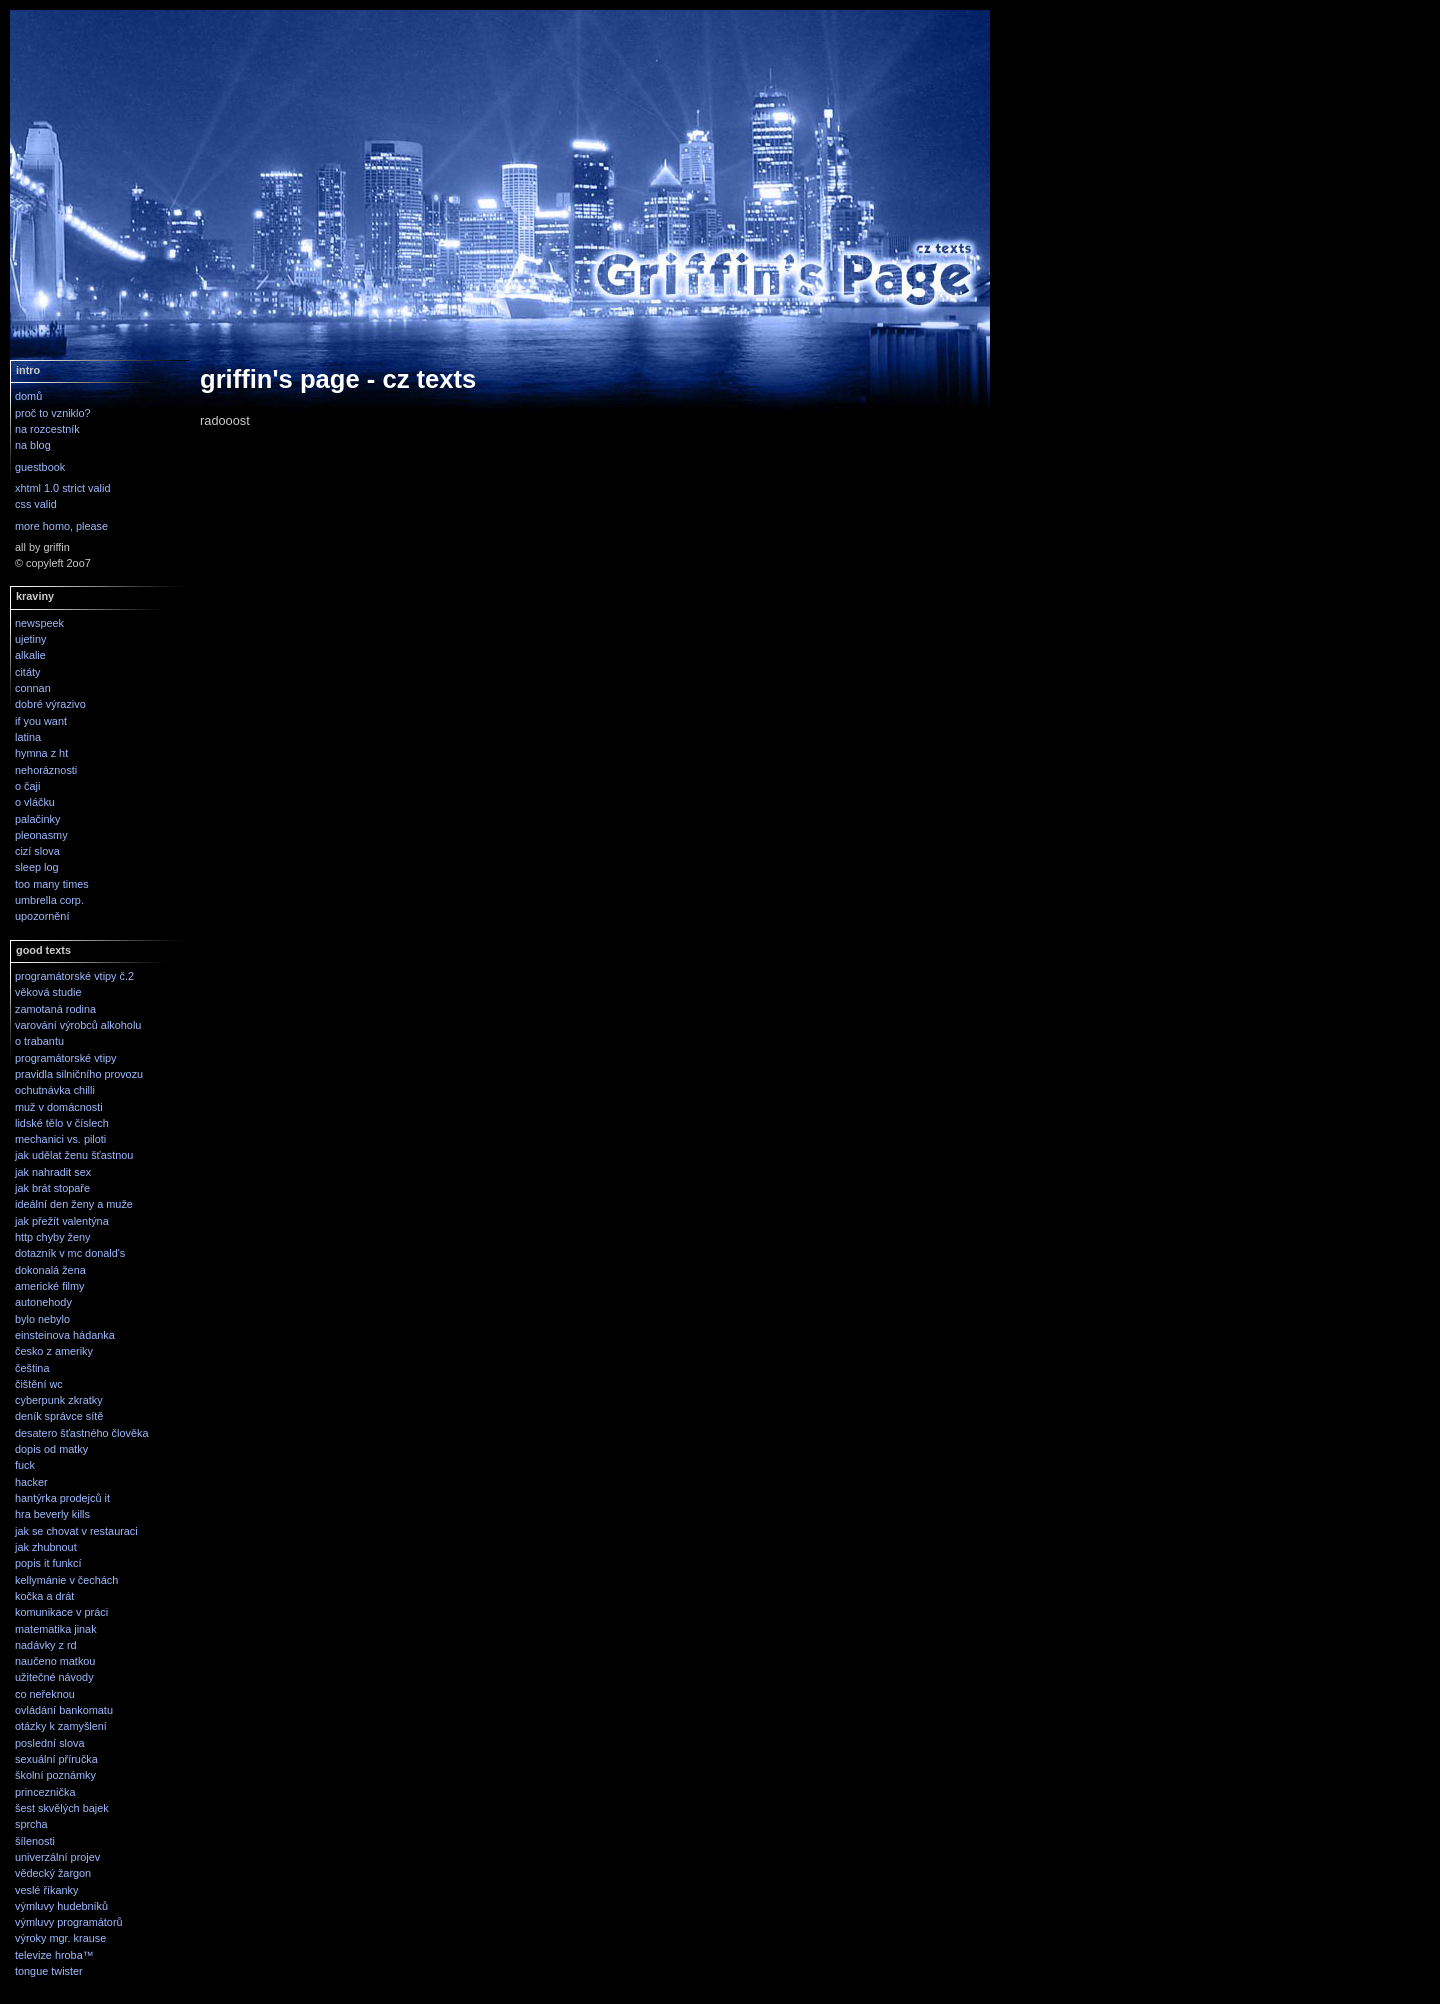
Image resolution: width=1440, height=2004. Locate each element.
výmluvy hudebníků (61, 1906)
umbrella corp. (49, 900)
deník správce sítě (59, 1416)
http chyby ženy (53, 1237)
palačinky (37, 819)
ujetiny (30, 639)
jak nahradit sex (53, 1172)
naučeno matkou (55, 1661)
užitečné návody (54, 1677)
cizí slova (37, 851)
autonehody (43, 1302)
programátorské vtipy (66, 1058)
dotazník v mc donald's (70, 1253)
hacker (31, 1482)
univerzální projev (57, 1857)
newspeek (39, 623)
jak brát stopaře (52, 1188)
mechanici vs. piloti (60, 1139)
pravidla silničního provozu (79, 1074)
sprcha (31, 1824)
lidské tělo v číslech (62, 1123)
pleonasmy (41, 835)
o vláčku (35, 802)
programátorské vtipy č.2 (74, 976)
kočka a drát (44, 1596)
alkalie (30, 655)
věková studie (48, 992)
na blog (33, 445)
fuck (25, 1465)
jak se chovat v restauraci (76, 1531)
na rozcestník (47, 429)
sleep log (37, 867)
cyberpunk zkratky (59, 1400)
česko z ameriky (54, 1351)
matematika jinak (56, 1629)
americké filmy (50, 1286)
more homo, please (61, 526)
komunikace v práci (61, 1612)
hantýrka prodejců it (62, 1498)
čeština (32, 1368)
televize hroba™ (54, 1955)
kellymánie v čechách (66, 1580)
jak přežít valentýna (62, 1221)
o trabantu (39, 1041)
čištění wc (39, 1384)
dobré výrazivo (50, 704)
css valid (36, 504)
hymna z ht (41, 753)
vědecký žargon (53, 1873)
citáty (27, 672)
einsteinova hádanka (65, 1335)
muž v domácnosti (59, 1107)
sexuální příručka (56, 1759)
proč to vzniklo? (53, 413)
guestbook (40, 467)
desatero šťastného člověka (81, 1433)
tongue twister (49, 1971)
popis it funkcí (48, 1563)
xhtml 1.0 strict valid (63, 488)
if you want (41, 721)
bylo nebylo (42, 1319)
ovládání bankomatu (64, 1710)
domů (28, 396)
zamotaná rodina (55, 1009)
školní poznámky (55, 1775)
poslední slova (50, 1743)
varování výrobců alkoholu (78, 1025)
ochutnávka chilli (55, 1090)
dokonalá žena (50, 1270)
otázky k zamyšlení (61, 1726)
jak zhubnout (46, 1547)
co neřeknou (45, 1694)
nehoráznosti (46, 770)
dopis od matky (51, 1449)
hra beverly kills (52, 1514)
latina (28, 737)
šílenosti (35, 1841)
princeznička (45, 1792)
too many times (52, 884)
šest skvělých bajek (62, 1808)
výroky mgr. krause (60, 1938)
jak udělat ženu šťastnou (74, 1155)
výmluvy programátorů (69, 1922)
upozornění (42, 916)
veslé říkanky (46, 1890)
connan (33, 688)
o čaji (27, 786)
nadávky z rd (46, 1645)
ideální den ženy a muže (74, 1204)
